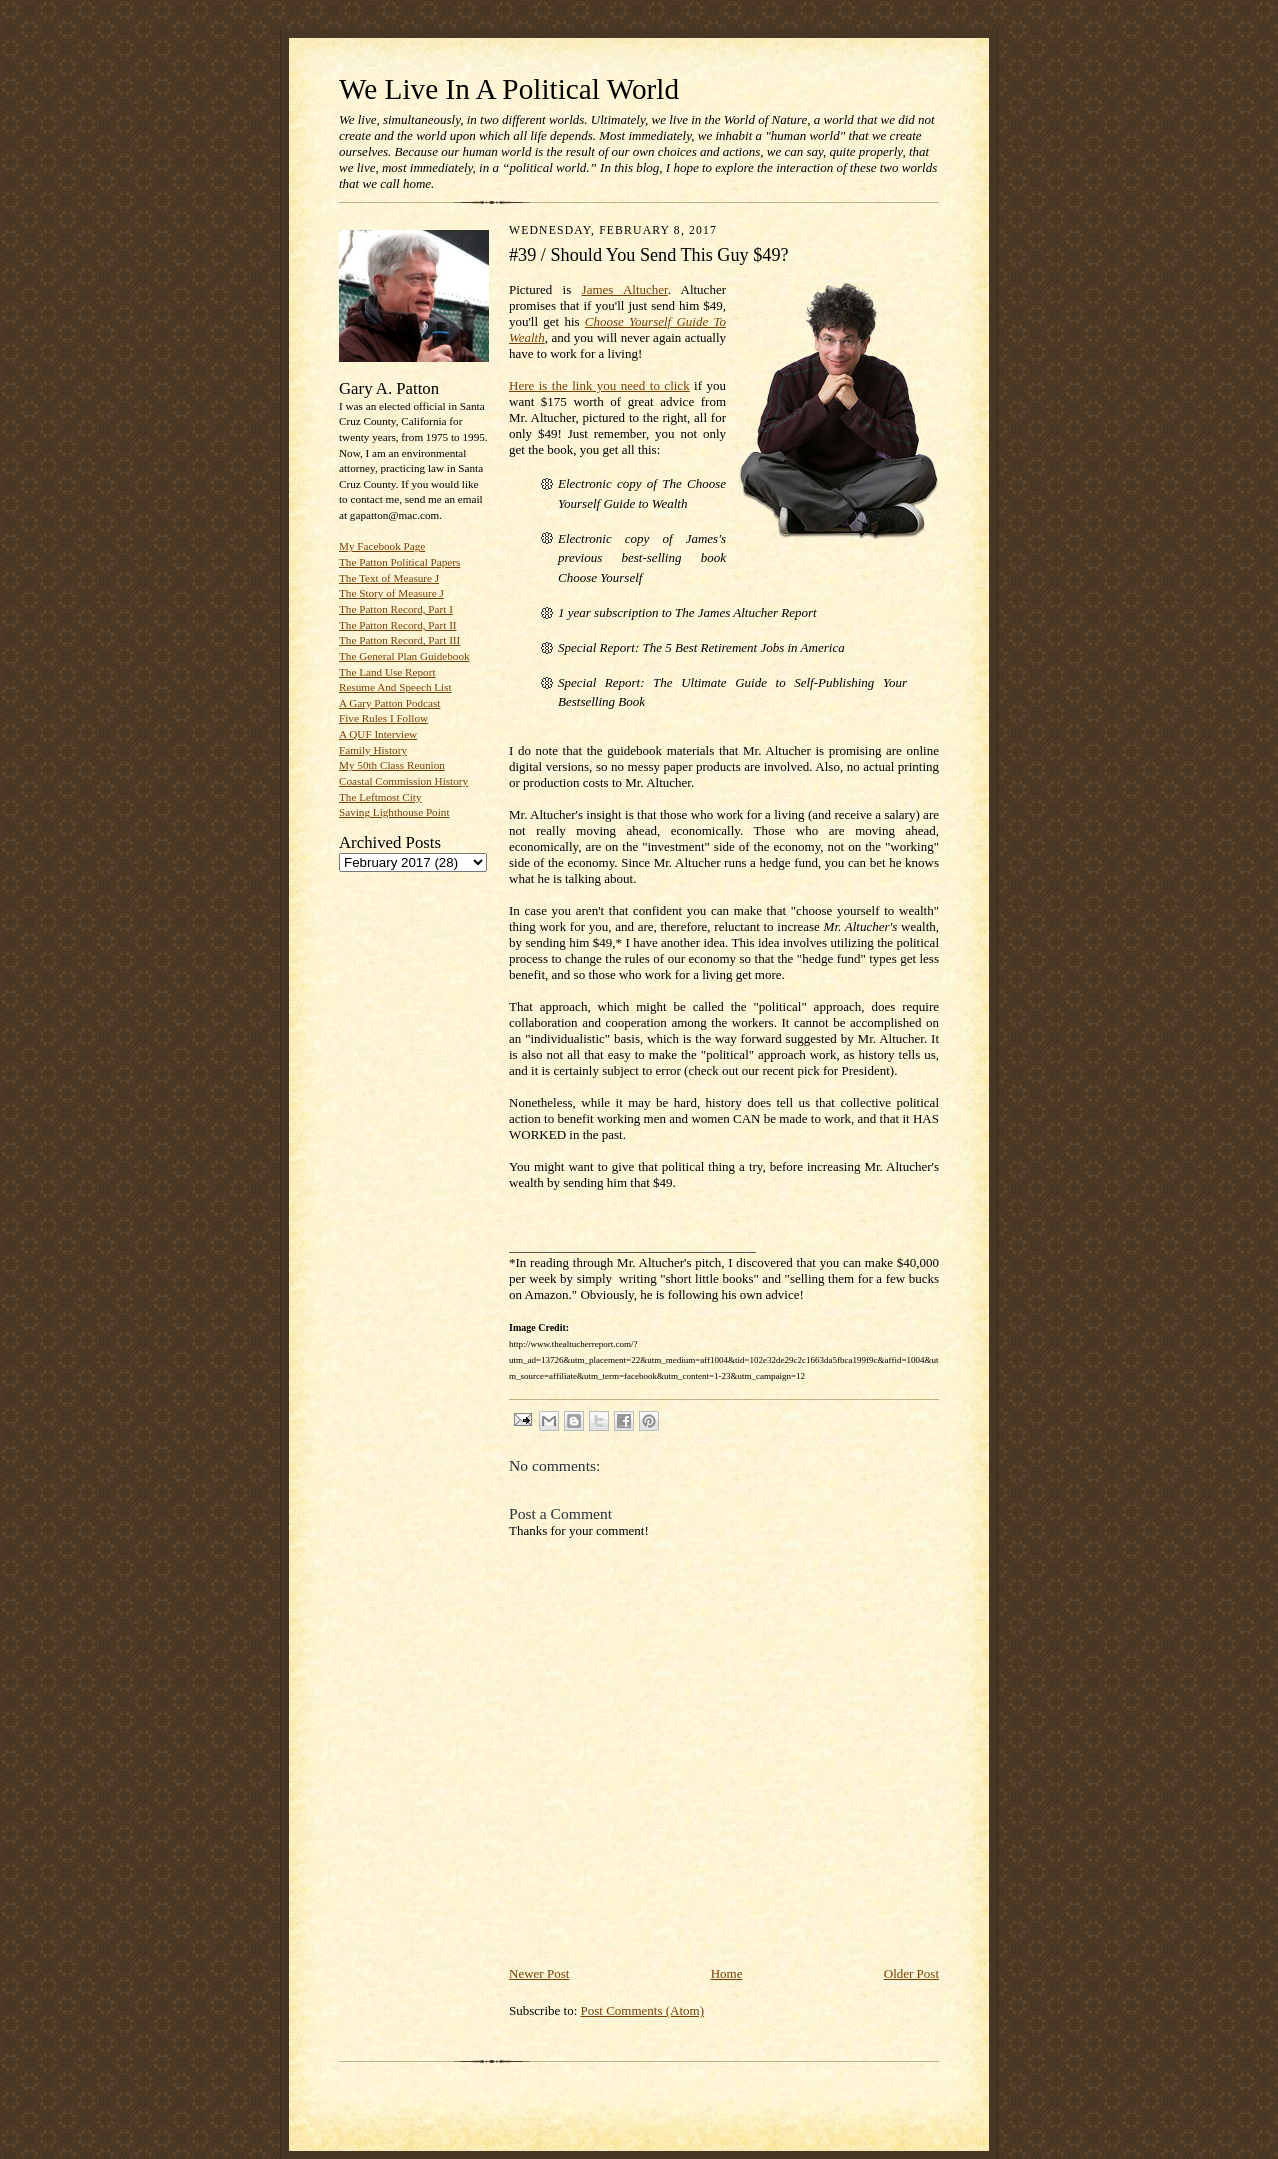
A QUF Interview (378, 734)
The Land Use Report (387, 672)
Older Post (911, 1973)
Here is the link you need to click (599, 385)
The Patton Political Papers (399, 562)
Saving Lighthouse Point (394, 812)
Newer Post (539, 1973)
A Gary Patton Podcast (389, 703)
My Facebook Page (382, 546)
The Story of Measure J (391, 593)
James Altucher (625, 289)
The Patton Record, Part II (398, 625)
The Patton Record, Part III (399, 640)
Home (727, 1973)
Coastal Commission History (403, 781)
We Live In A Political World (509, 89)
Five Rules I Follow (383, 718)
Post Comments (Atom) (643, 2010)
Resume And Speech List (395, 687)
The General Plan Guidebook (404, 656)
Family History (373, 750)
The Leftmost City (380, 797)
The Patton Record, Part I (396, 609)
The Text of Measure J (389, 578)
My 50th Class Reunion (392, 765)
